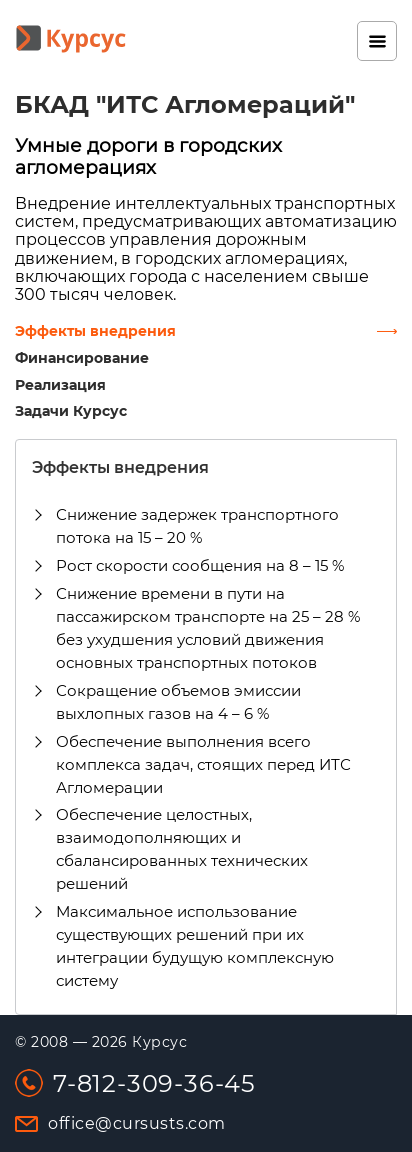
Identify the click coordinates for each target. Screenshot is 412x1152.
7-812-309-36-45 (154, 1083)
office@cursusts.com (137, 1123)
